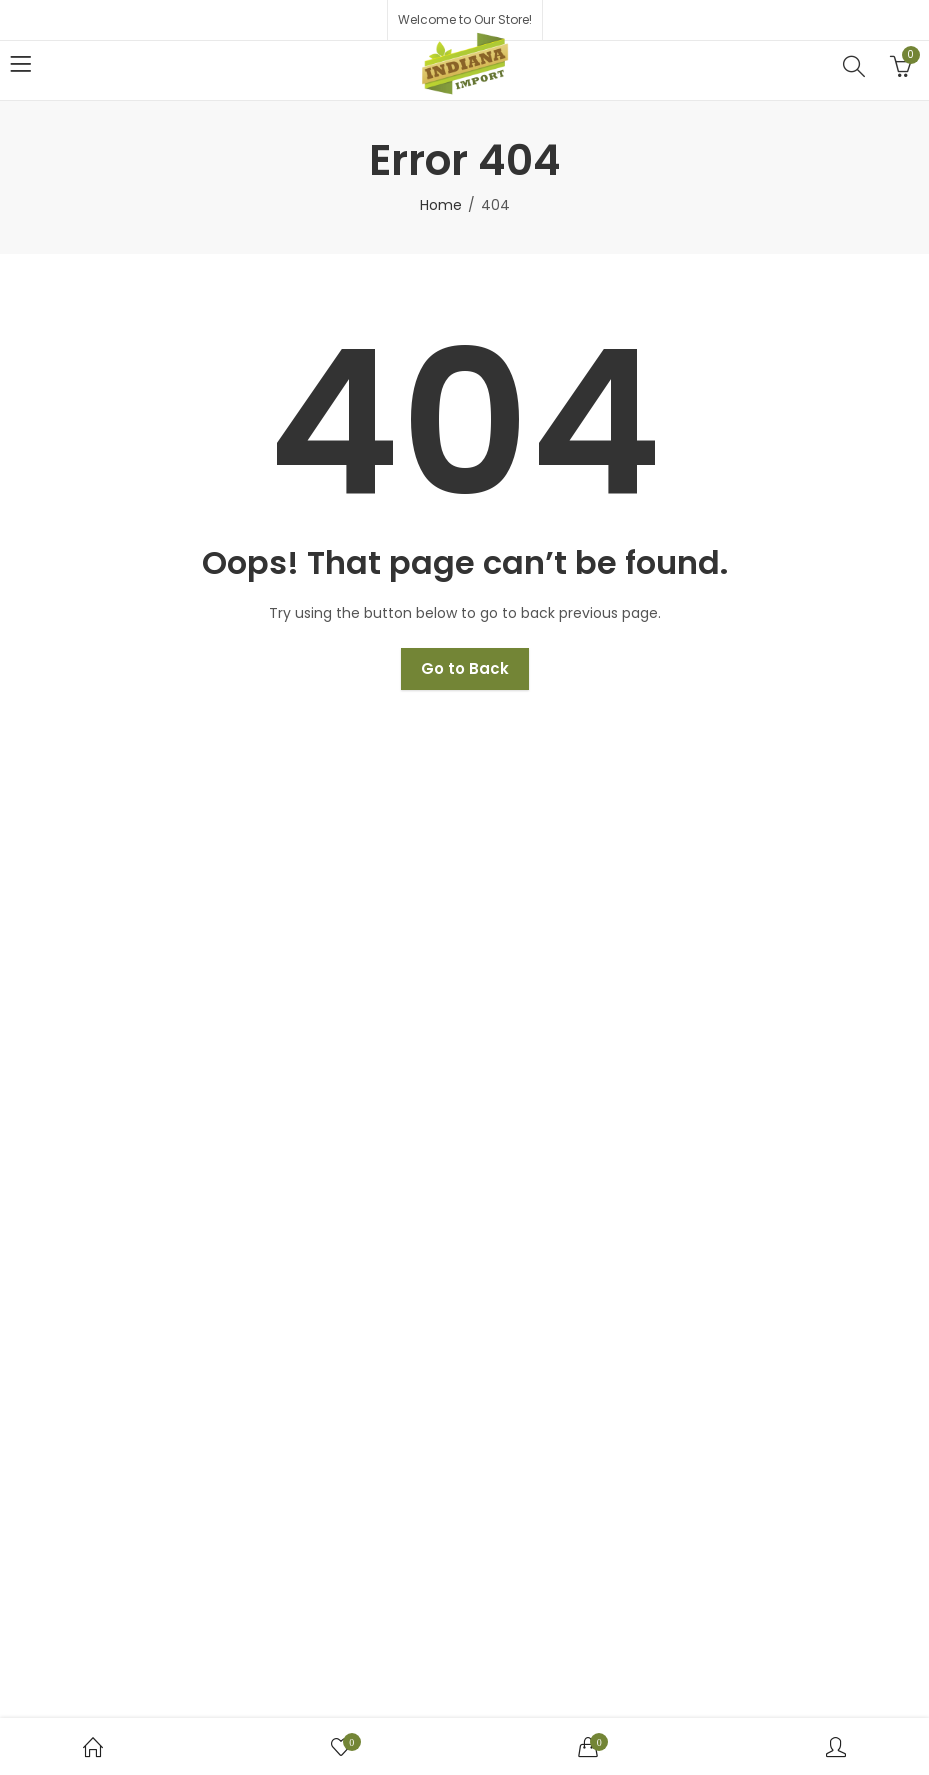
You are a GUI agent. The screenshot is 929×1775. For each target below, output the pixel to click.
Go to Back (465, 668)
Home (441, 205)
